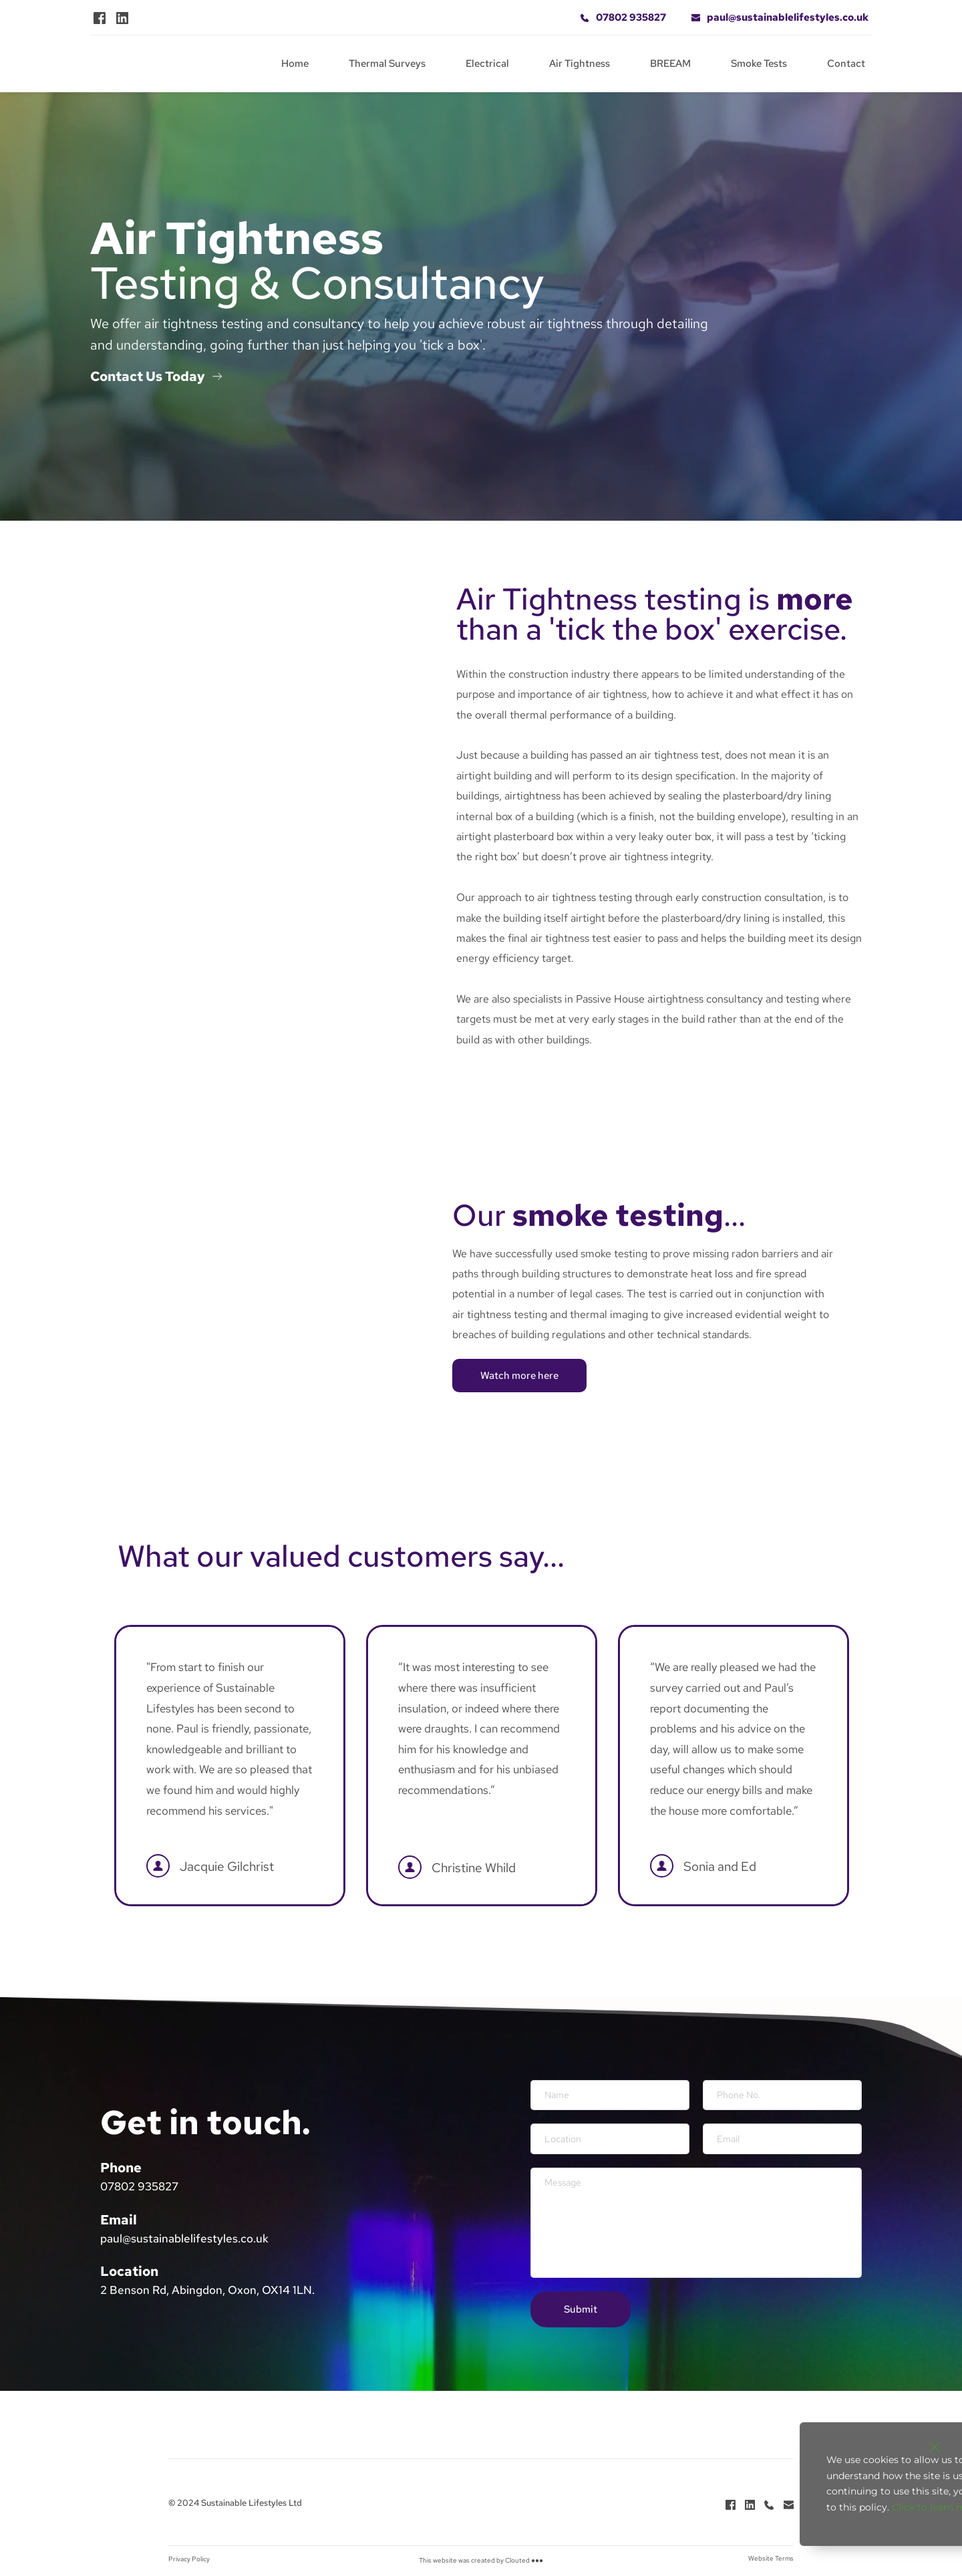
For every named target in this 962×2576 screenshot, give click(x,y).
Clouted (517, 2564)
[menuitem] (295, 64)
